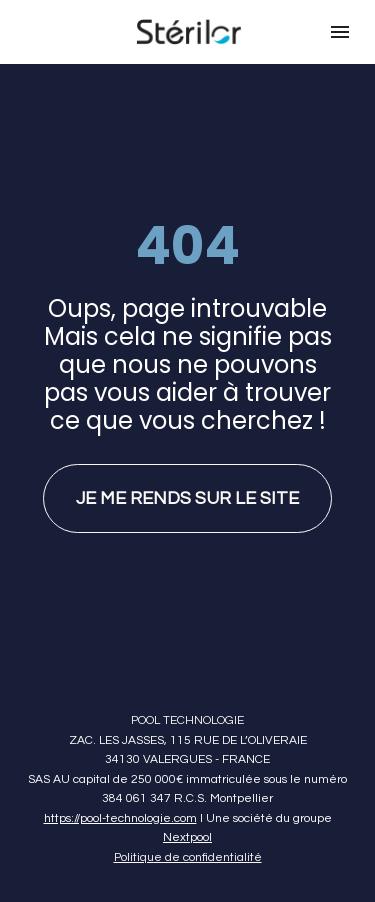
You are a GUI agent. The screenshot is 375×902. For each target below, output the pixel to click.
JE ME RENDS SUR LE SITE (187, 492)
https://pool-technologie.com (120, 805)
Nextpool (187, 825)
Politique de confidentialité (188, 844)
